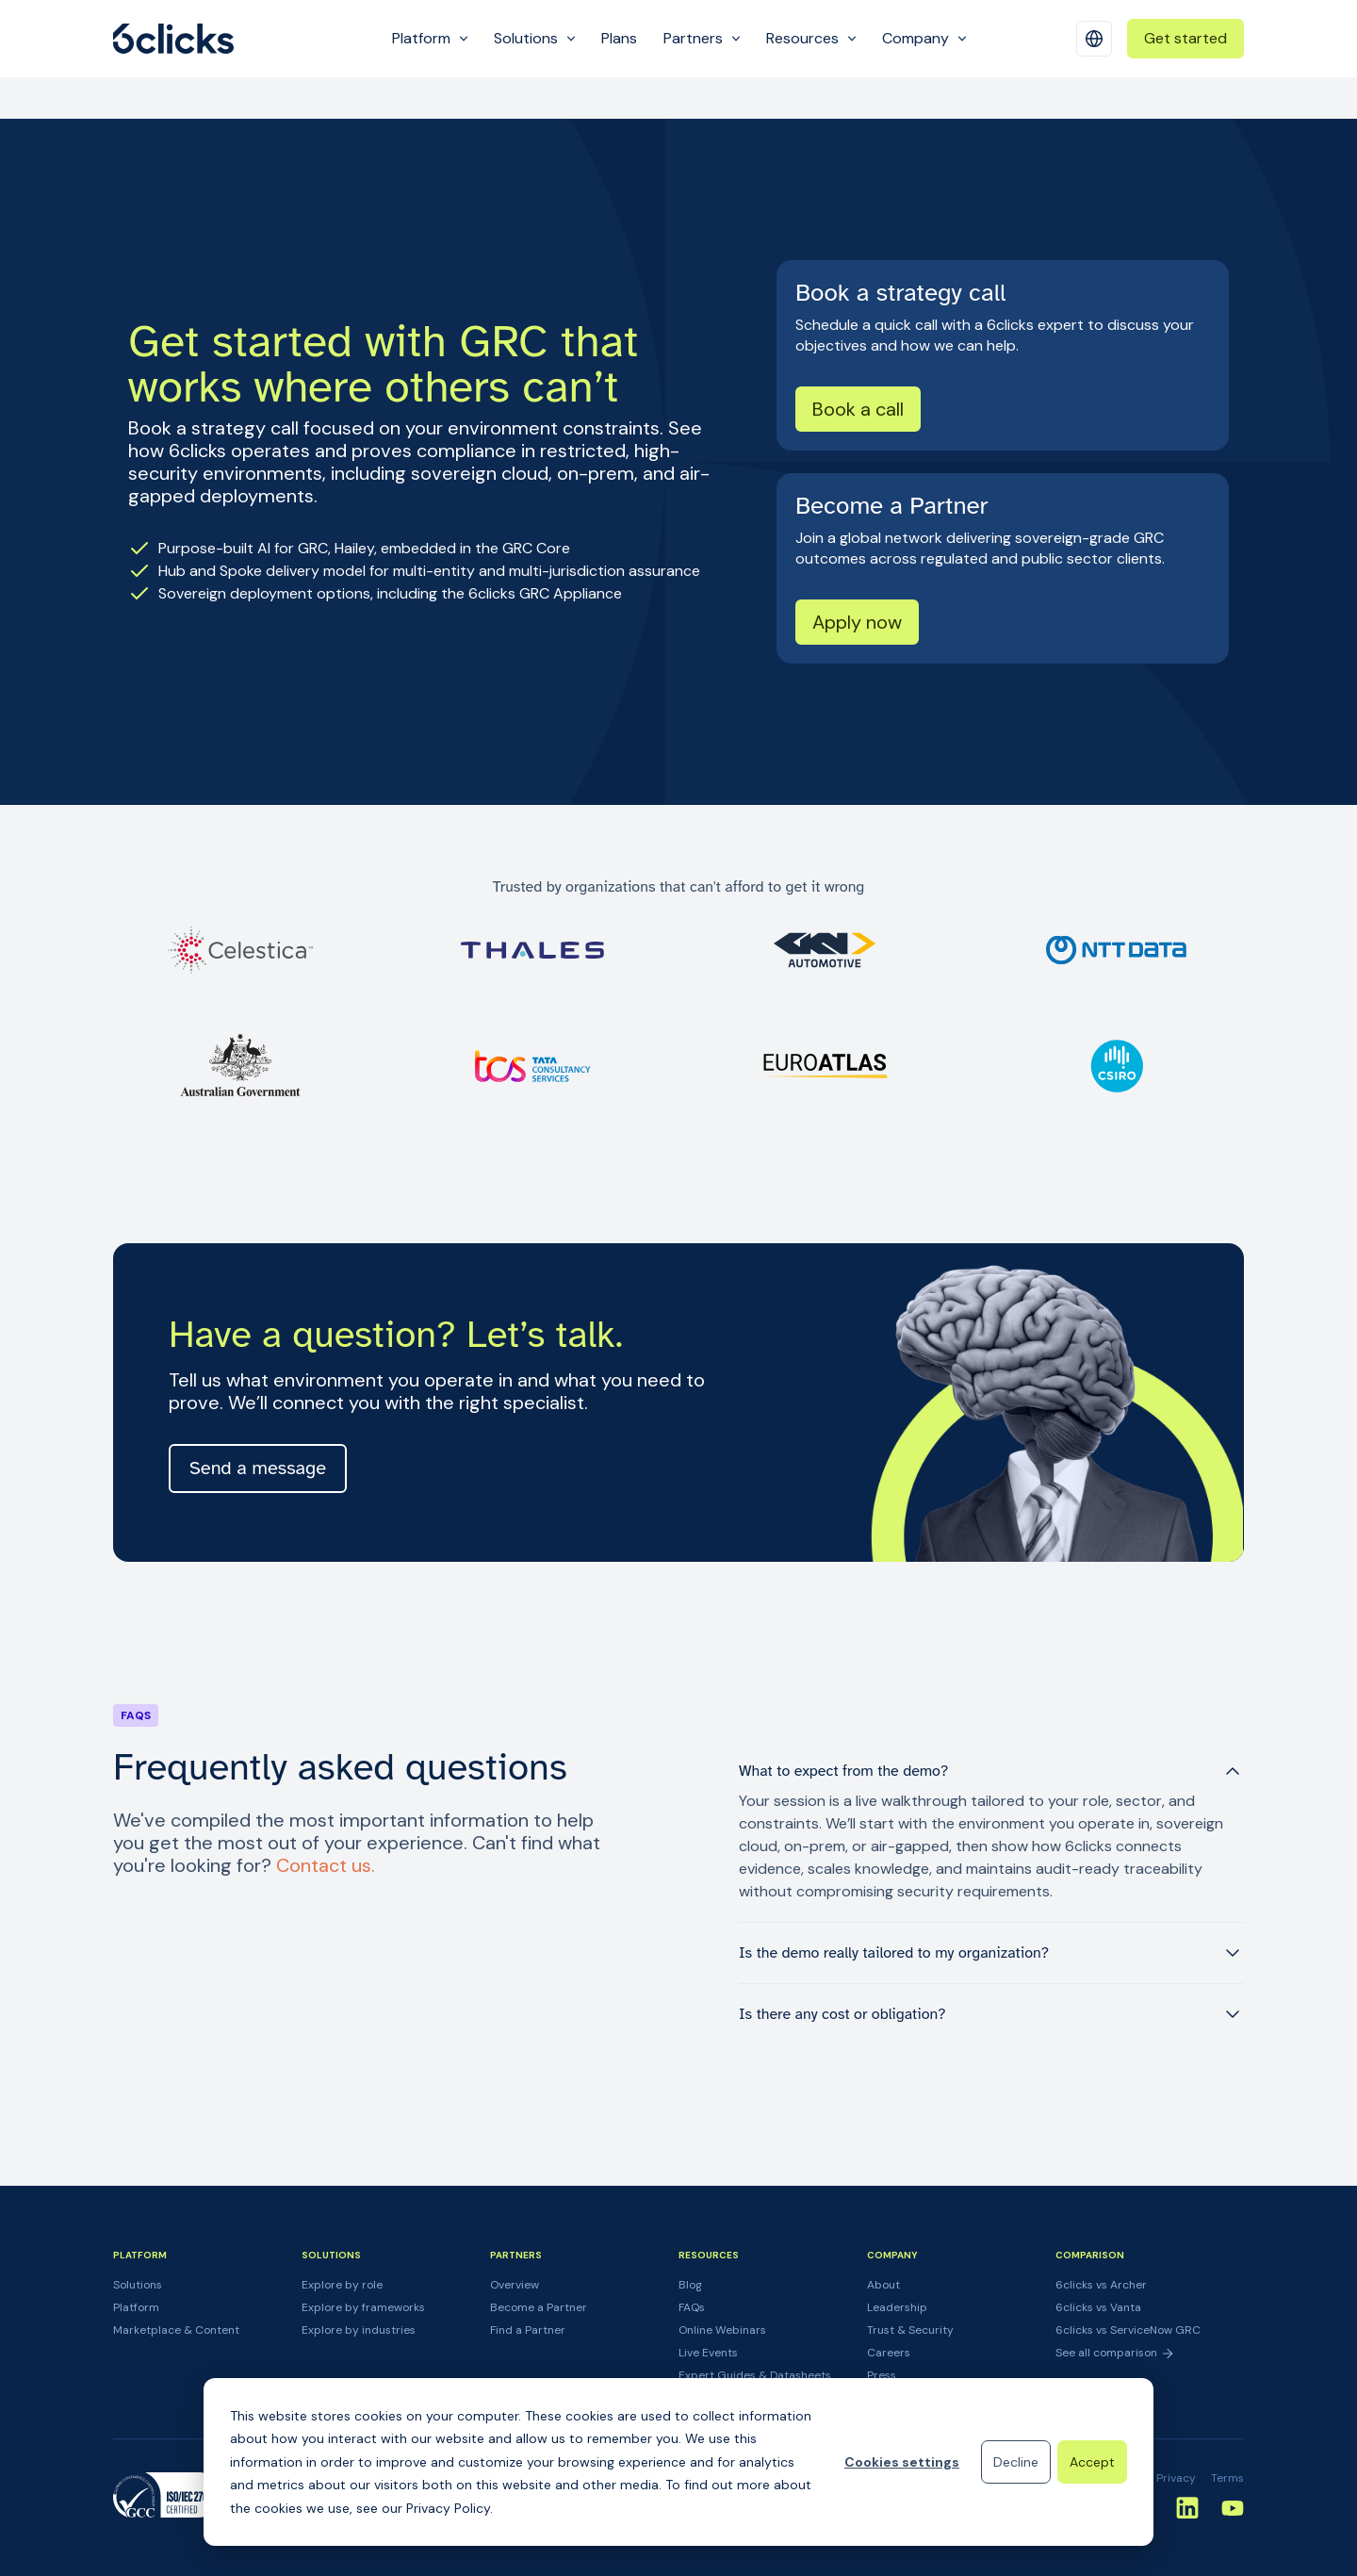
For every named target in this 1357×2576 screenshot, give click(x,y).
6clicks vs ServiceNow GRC (1128, 2330)
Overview (514, 2284)
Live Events (708, 2352)
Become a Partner (538, 2307)
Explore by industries (359, 2330)
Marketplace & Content (176, 2330)
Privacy (1176, 2478)
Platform (136, 2307)
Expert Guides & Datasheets (754, 2375)
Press (881, 2375)
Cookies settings (901, 2461)
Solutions (137, 2284)
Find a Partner (527, 2330)
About (883, 2284)
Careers (888, 2352)
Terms (1227, 2478)
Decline (1015, 2461)
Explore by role (342, 2284)
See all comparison (1115, 2352)
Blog (690, 2284)
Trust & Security (910, 2330)
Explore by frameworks (363, 2307)
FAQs (691, 2307)
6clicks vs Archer (1101, 2284)
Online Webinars (722, 2330)
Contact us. (325, 1865)
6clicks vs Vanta (1098, 2307)
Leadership (897, 2307)
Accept (1092, 2461)
